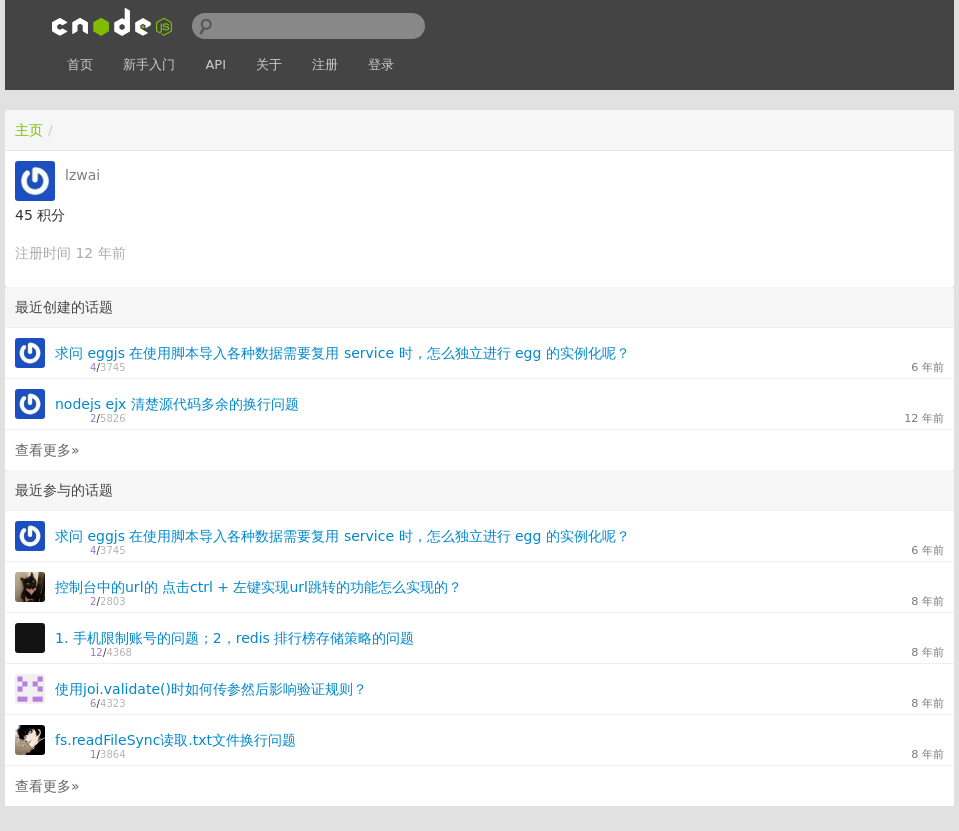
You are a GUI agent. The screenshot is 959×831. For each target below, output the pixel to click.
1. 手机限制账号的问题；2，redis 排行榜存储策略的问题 (234, 638)
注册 (325, 64)
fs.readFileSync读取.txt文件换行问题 (175, 740)
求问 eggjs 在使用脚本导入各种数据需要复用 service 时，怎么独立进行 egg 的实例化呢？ (342, 353)
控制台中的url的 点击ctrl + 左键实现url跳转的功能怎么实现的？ (258, 587)
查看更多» (47, 450)
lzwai (82, 175)
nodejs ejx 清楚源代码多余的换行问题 (177, 404)
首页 (80, 64)
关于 (269, 64)
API (215, 64)
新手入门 (149, 64)
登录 (381, 64)
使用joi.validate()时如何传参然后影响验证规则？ (211, 689)
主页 (29, 130)
